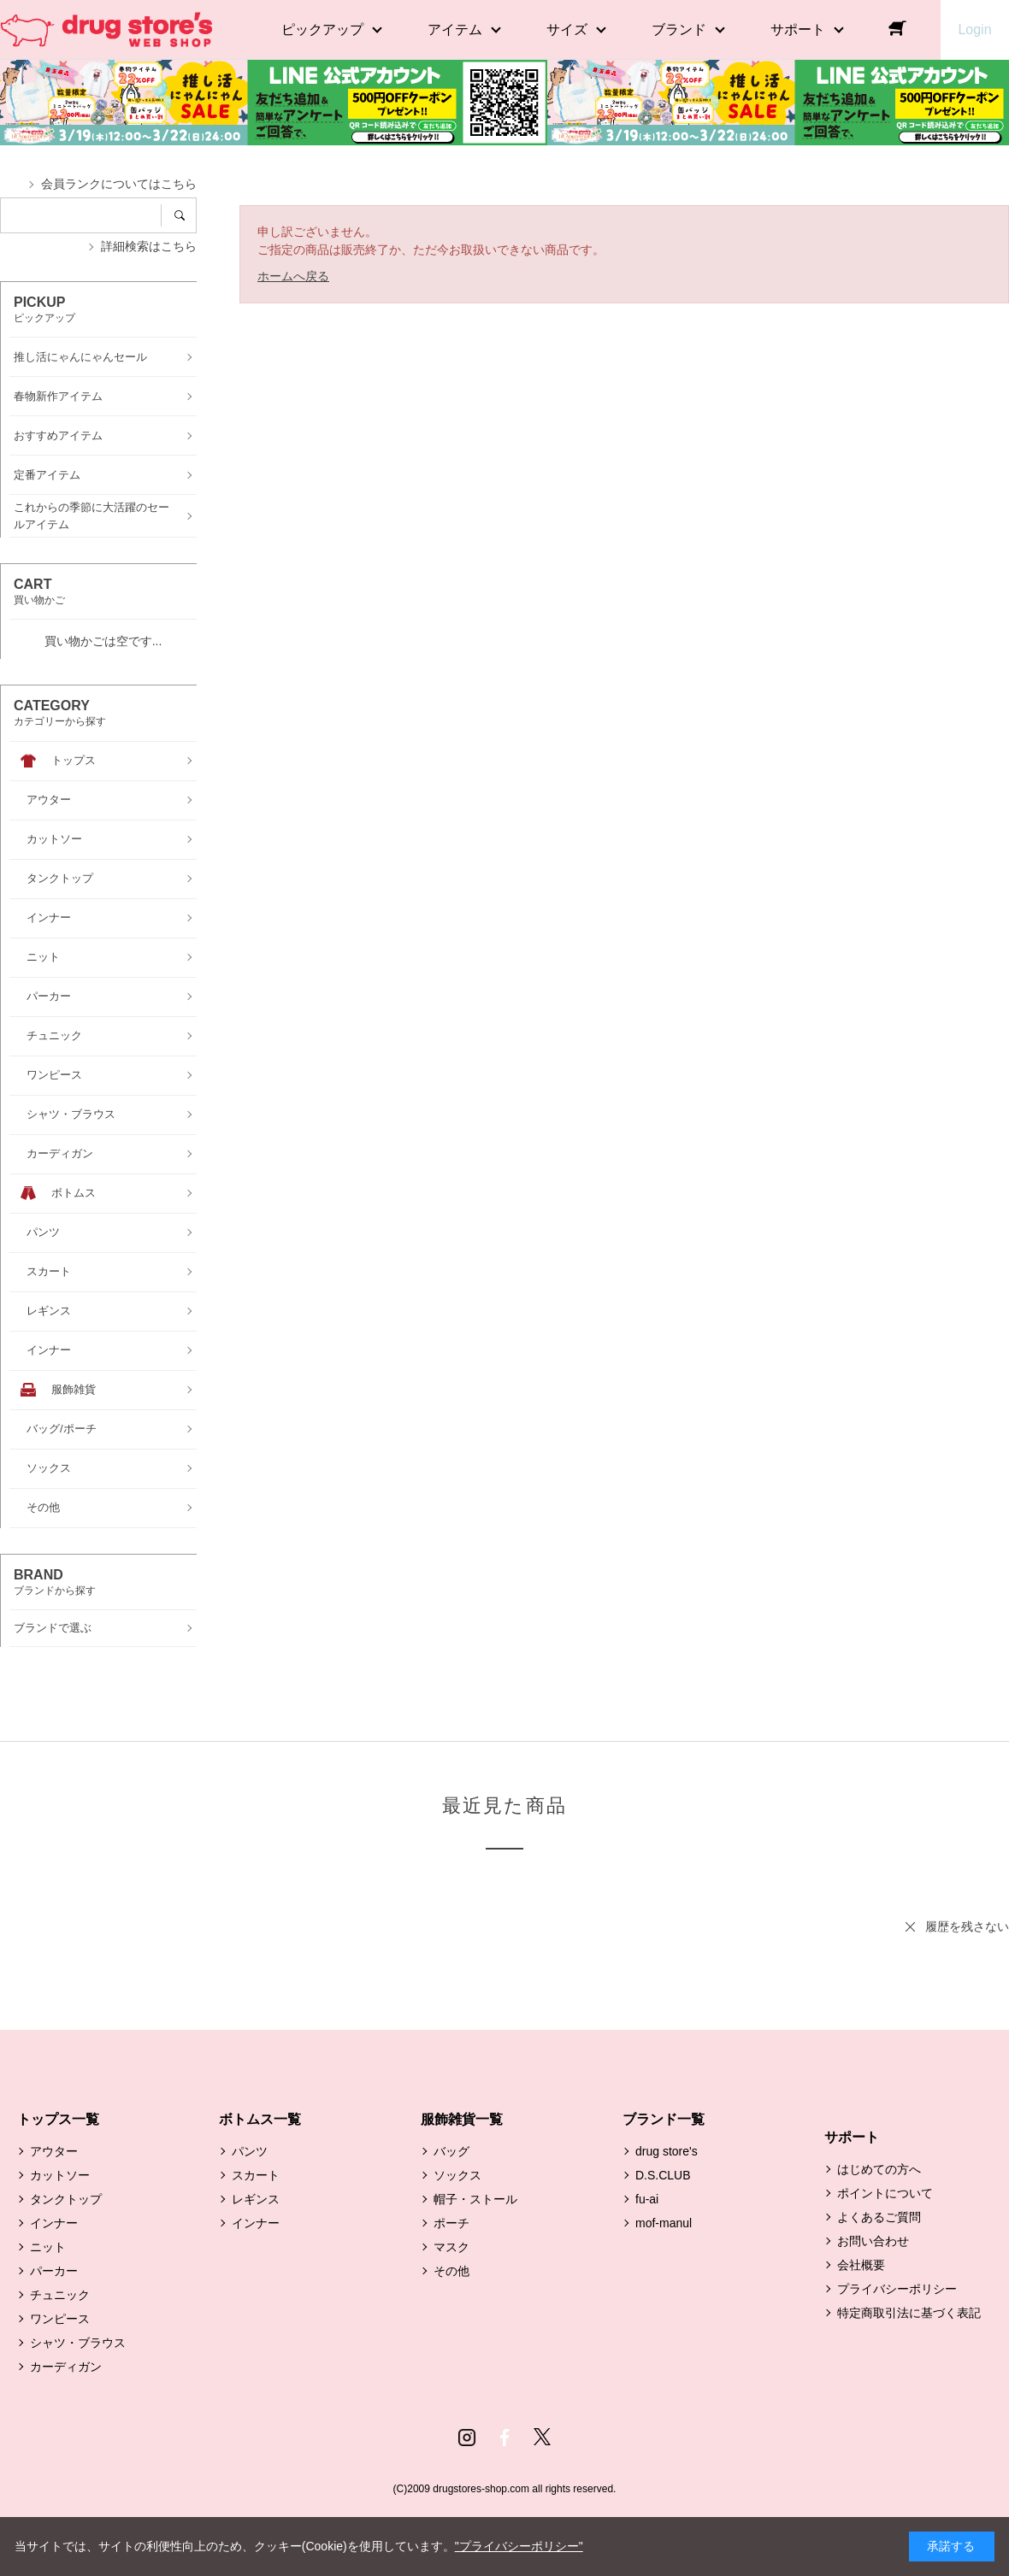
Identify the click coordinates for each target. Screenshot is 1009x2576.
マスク (451, 2247)
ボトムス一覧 (260, 2119)
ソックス (457, 2175)
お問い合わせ (873, 2241)
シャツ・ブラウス (78, 2343)
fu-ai (646, 2199)
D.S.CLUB (663, 2175)
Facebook (504, 2437)
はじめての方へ (879, 2169)
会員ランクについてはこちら (119, 184)
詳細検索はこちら (149, 246)
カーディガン (66, 2366)
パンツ (250, 2151)
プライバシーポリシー (897, 2289)
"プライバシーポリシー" (519, 2546)
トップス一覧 (58, 2119)
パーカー (54, 2271)
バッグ (451, 2151)
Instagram (467, 2437)
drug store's (666, 2151)
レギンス (256, 2199)
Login (974, 29)
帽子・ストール (475, 2199)
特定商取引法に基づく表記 (909, 2313)
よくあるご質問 (879, 2217)
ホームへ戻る (293, 276)
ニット (48, 2247)
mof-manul (663, 2223)
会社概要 (861, 2265)
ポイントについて (885, 2193)
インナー (54, 2223)
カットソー (60, 2175)
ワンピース (60, 2319)
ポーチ (451, 2223)
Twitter (542, 2437)
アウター (54, 2151)
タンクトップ (66, 2199)
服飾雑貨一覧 (462, 2119)
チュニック (60, 2295)
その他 (451, 2271)
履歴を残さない (967, 1926)
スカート (256, 2175)
